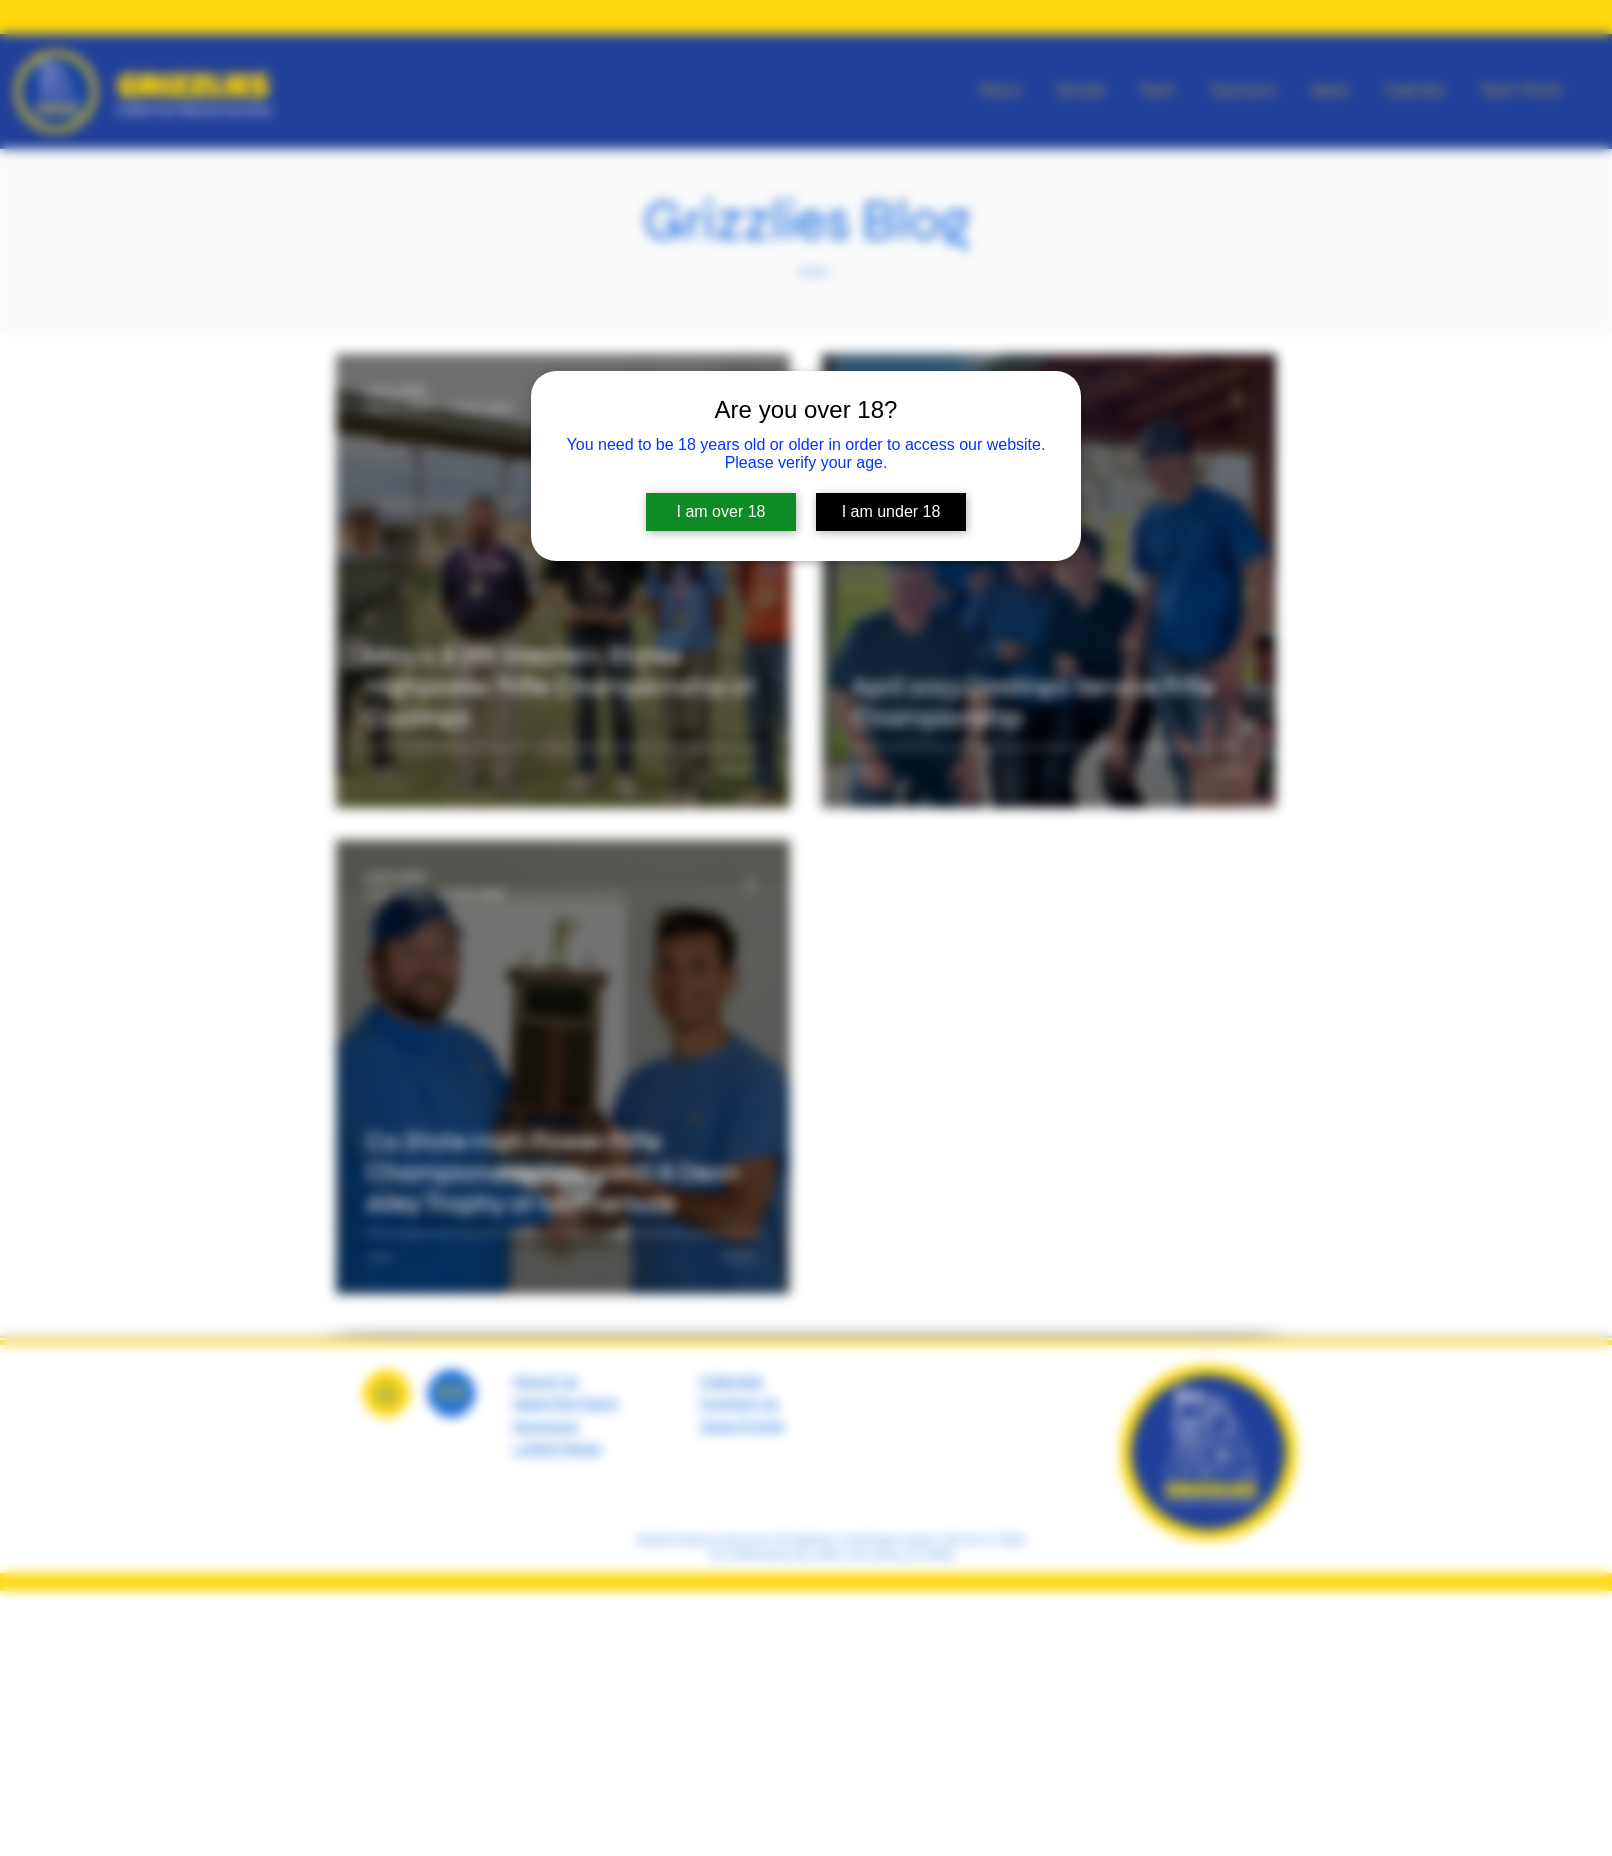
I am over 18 (721, 511)
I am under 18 (891, 511)
